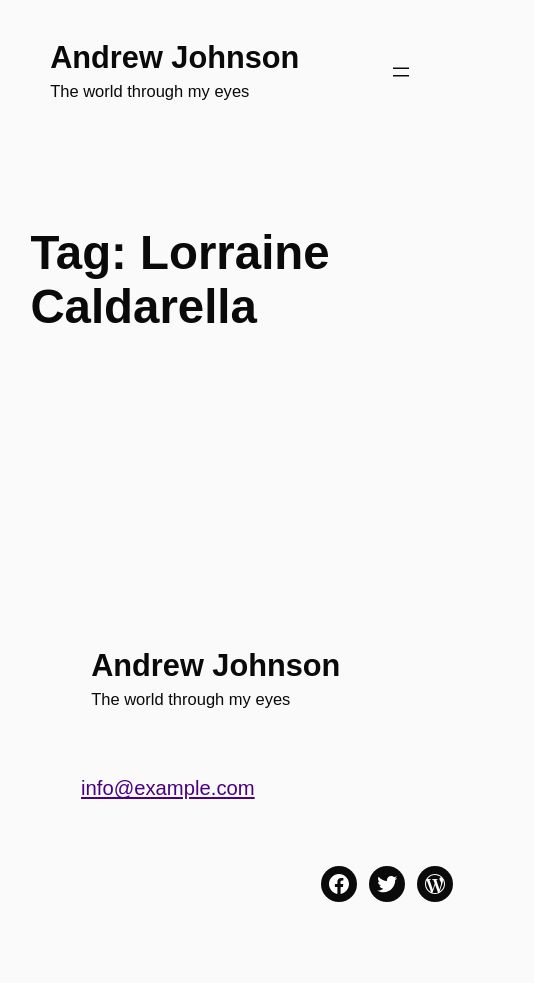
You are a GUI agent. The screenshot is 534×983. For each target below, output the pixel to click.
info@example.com (168, 788)
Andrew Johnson (174, 57)
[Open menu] (401, 72)
